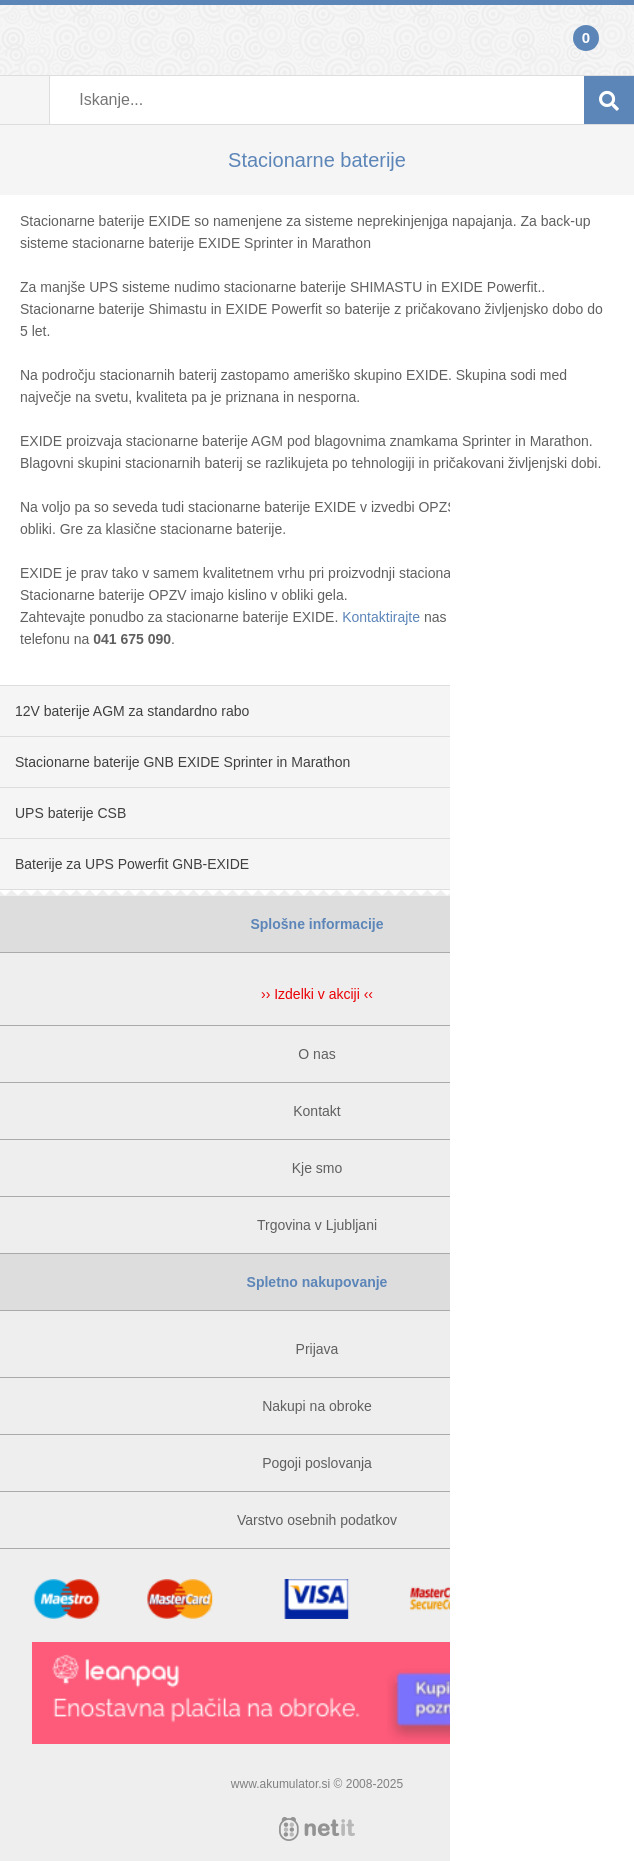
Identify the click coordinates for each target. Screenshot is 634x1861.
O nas (316, 1054)
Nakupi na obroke (317, 1406)
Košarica (609, 40)
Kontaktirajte (381, 617)
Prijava (25, 40)
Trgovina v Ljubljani (317, 1225)
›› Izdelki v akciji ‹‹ (317, 994)
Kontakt (316, 1111)
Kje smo (317, 1168)
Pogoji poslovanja (317, 1463)
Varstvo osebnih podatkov (317, 1520)
